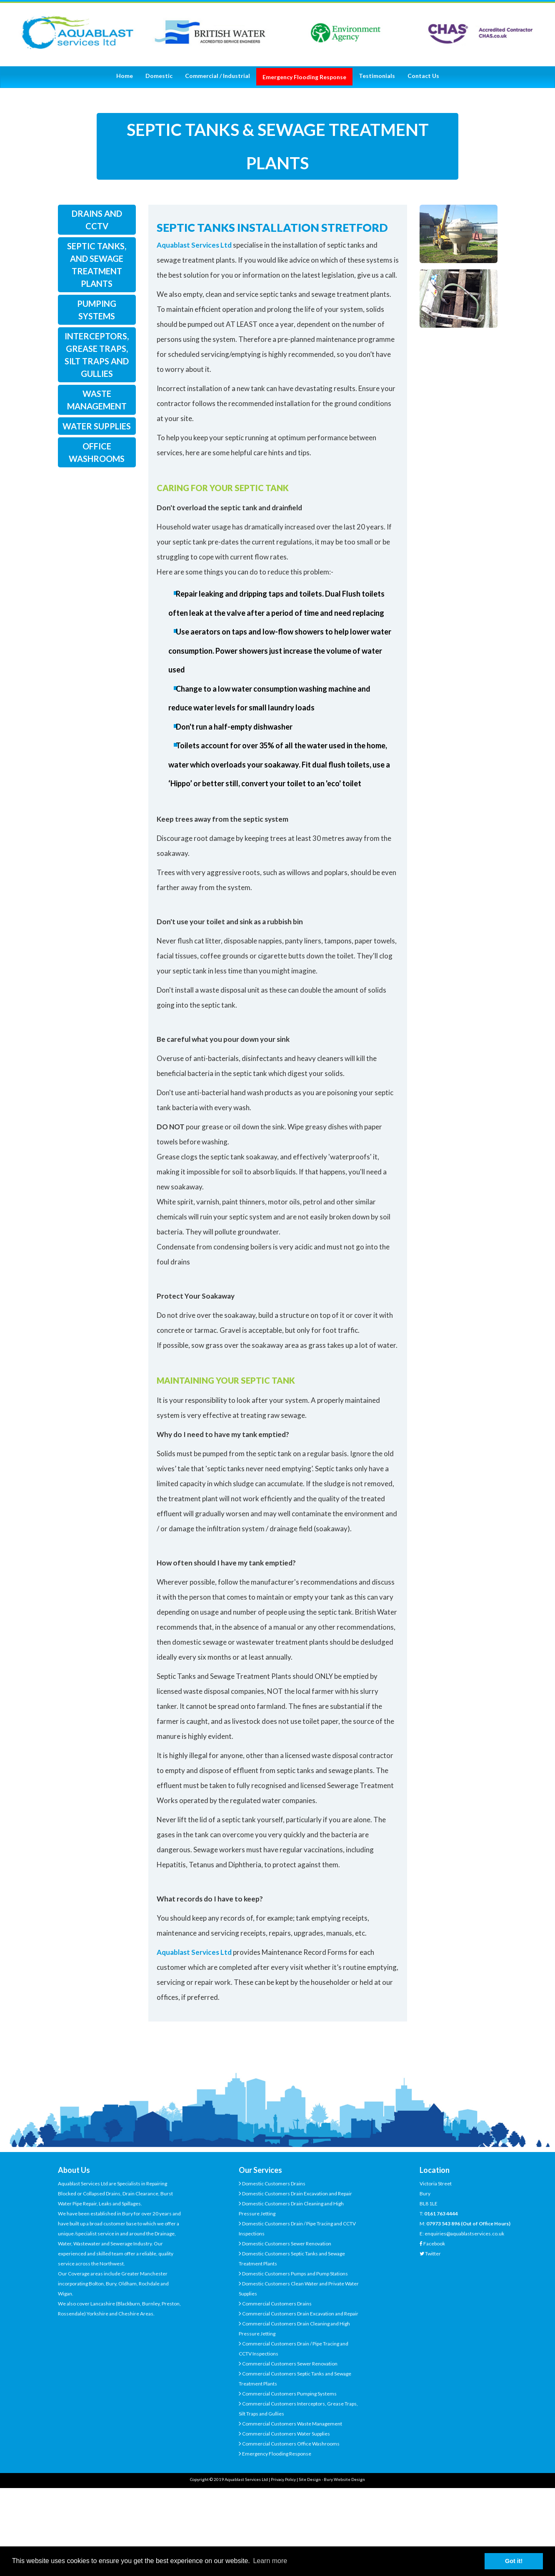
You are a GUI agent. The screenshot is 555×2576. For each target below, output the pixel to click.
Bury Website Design (344, 2479)
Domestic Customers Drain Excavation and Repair (296, 2193)
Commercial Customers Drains (276, 2303)
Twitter (433, 2253)
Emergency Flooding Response (276, 2454)
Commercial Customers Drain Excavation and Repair (299, 2313)
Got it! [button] (513, 2561)
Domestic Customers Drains (273, 2183)
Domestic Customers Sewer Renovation (286, 2243)
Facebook (434, 2243)
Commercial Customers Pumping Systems (289, 2393)
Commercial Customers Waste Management (291, 2423)
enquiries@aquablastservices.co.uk (464, 2233)
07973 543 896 (443, 2223)
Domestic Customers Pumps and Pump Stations (294, 2273)
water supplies (96, 426)
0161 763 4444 (441, 2213)
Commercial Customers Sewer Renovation (289, 2363)
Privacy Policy (283, 2479)
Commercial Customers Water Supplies (285, 2434)
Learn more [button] (270, 2560)
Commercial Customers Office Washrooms (290, 2444)
